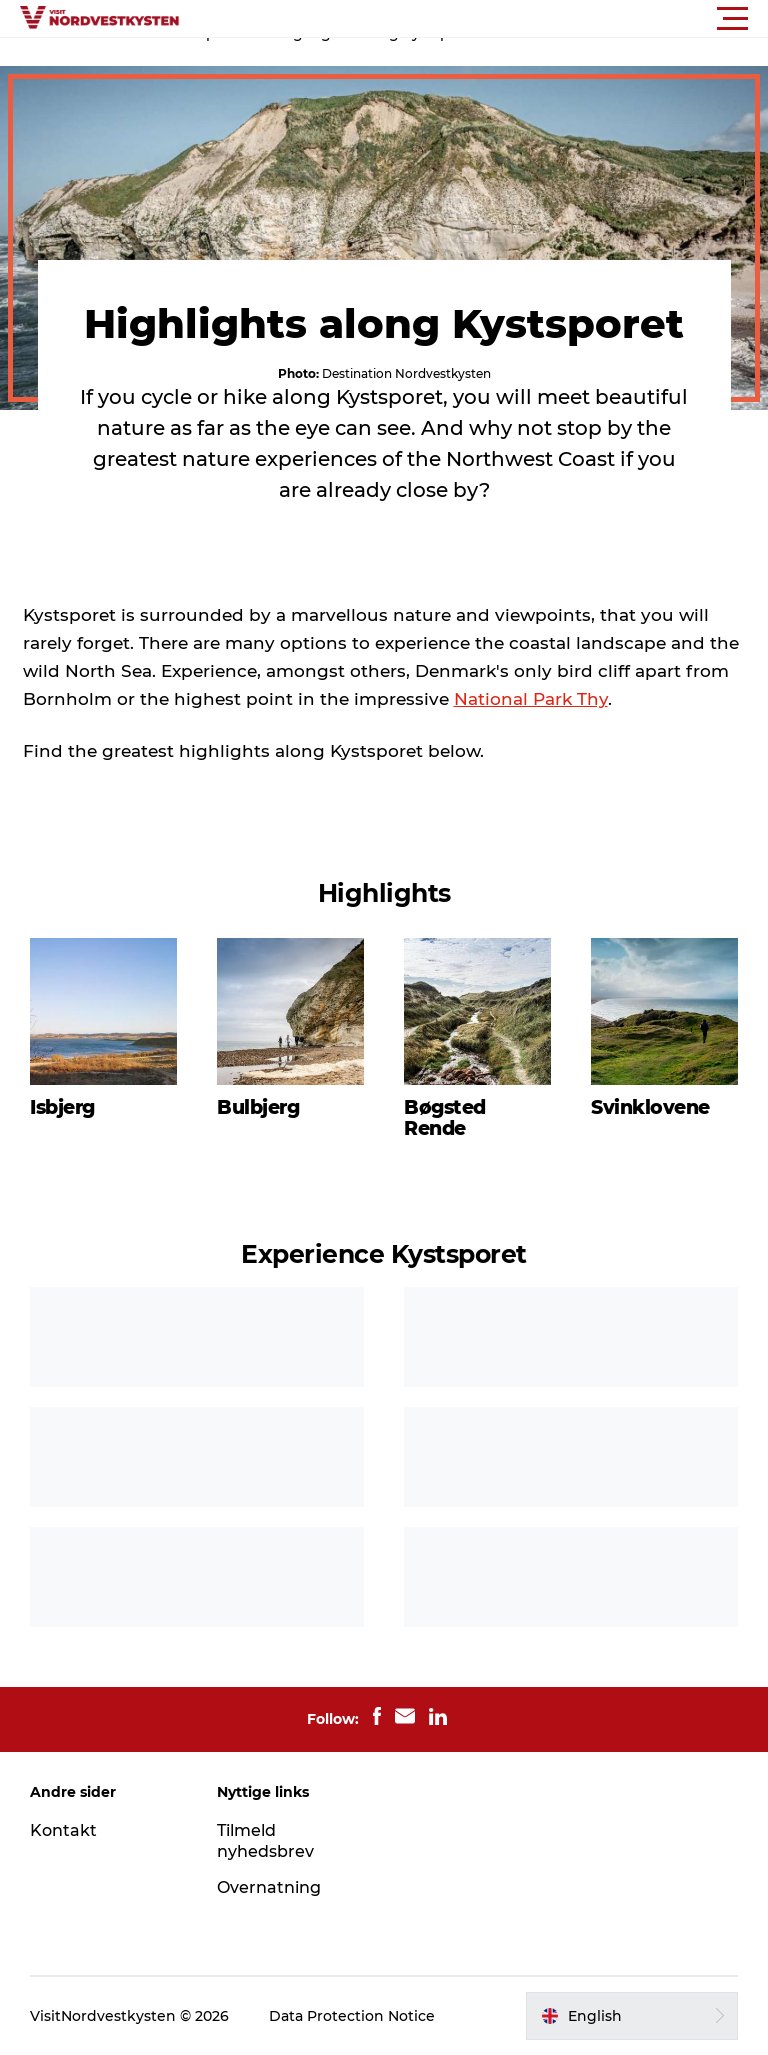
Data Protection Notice (352, 2016)
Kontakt (63, 1830)
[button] (474, 19)
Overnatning (269, 1887)
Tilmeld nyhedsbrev (265, 1841)
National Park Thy (531, 699)
